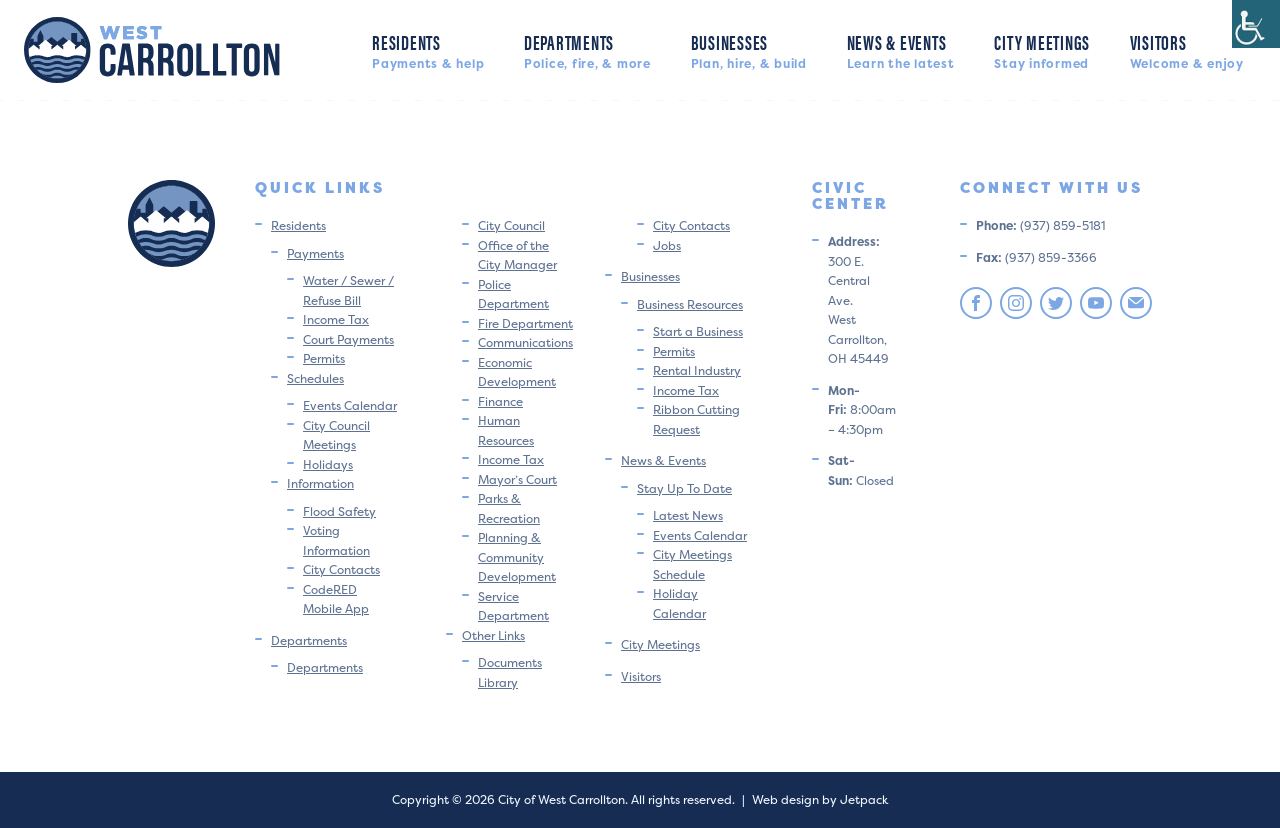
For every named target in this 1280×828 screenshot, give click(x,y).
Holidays (328, 464)
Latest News (688, 515)
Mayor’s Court (517, 479)
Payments (315, 253)
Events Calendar (350, 405)
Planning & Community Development (517, 557)
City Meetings (1042, 49)
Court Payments (348, 339)
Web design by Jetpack (820, 799)
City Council (511, 225)
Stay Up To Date (684, 488)
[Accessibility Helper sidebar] (1256, 24)
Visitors (1187, 49)
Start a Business (698, 331)
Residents (428, 49)
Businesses (749, 49)
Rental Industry (697, 370)
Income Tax (336, 319)
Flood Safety (339, 511)
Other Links (493, 635)
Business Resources (690, 304)
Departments (587, 49)
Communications (525, 342)
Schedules (315, 378)
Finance (500, 401)
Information (320, 483)
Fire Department (525, 323)
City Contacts (341, 569)
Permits (324, 358)
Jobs (667, 245)
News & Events (901, 49)
